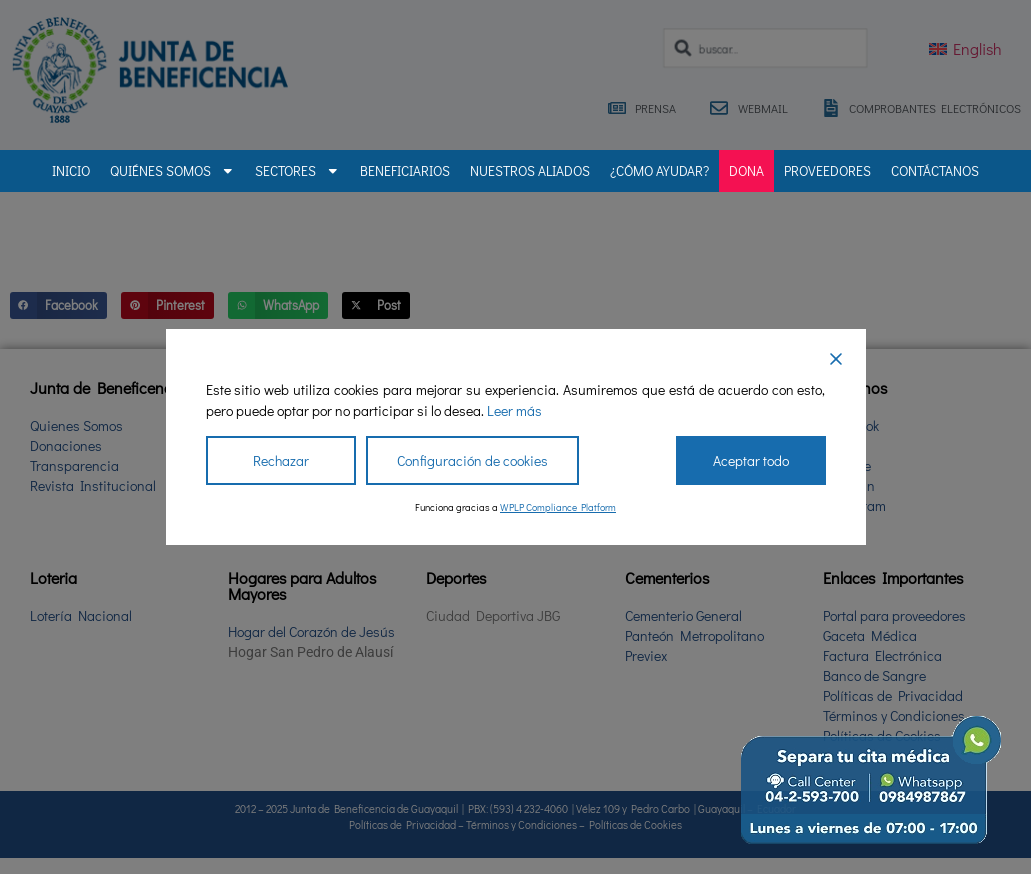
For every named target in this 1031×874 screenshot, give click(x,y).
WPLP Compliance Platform (558, 507)
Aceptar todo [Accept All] (751, 460)
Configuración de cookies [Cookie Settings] (472, 460)
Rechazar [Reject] (281, 460)
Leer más (514, 410)
